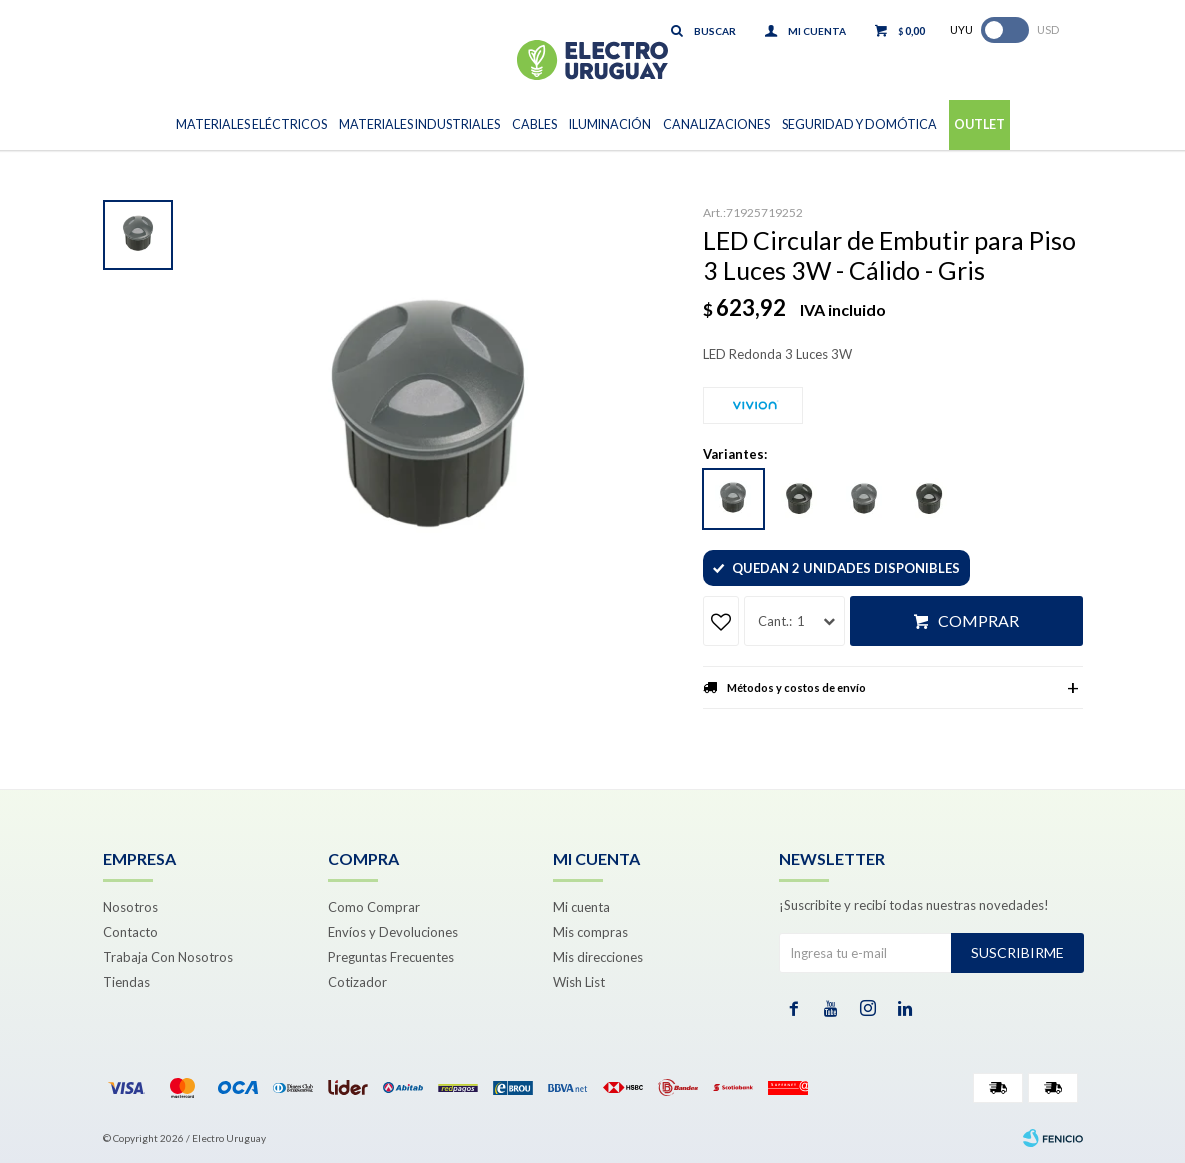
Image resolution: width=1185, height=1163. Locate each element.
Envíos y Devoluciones (393, 932)
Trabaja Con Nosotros (168, 957)
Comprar (978, 620)
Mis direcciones (598, 957)
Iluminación (610, 124)
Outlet (979, 124)
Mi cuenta (581, 907)
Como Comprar (374, 907)
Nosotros (130, 907)
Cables (534, 124)
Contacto (130, 932)
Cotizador (357, 982)
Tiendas (126, 982)
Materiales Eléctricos (251, 124)
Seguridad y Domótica (859, 124)
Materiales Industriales (419, 124)
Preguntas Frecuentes (391, 957)
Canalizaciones (716, 124)
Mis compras (590, 932)
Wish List (579, 982)
